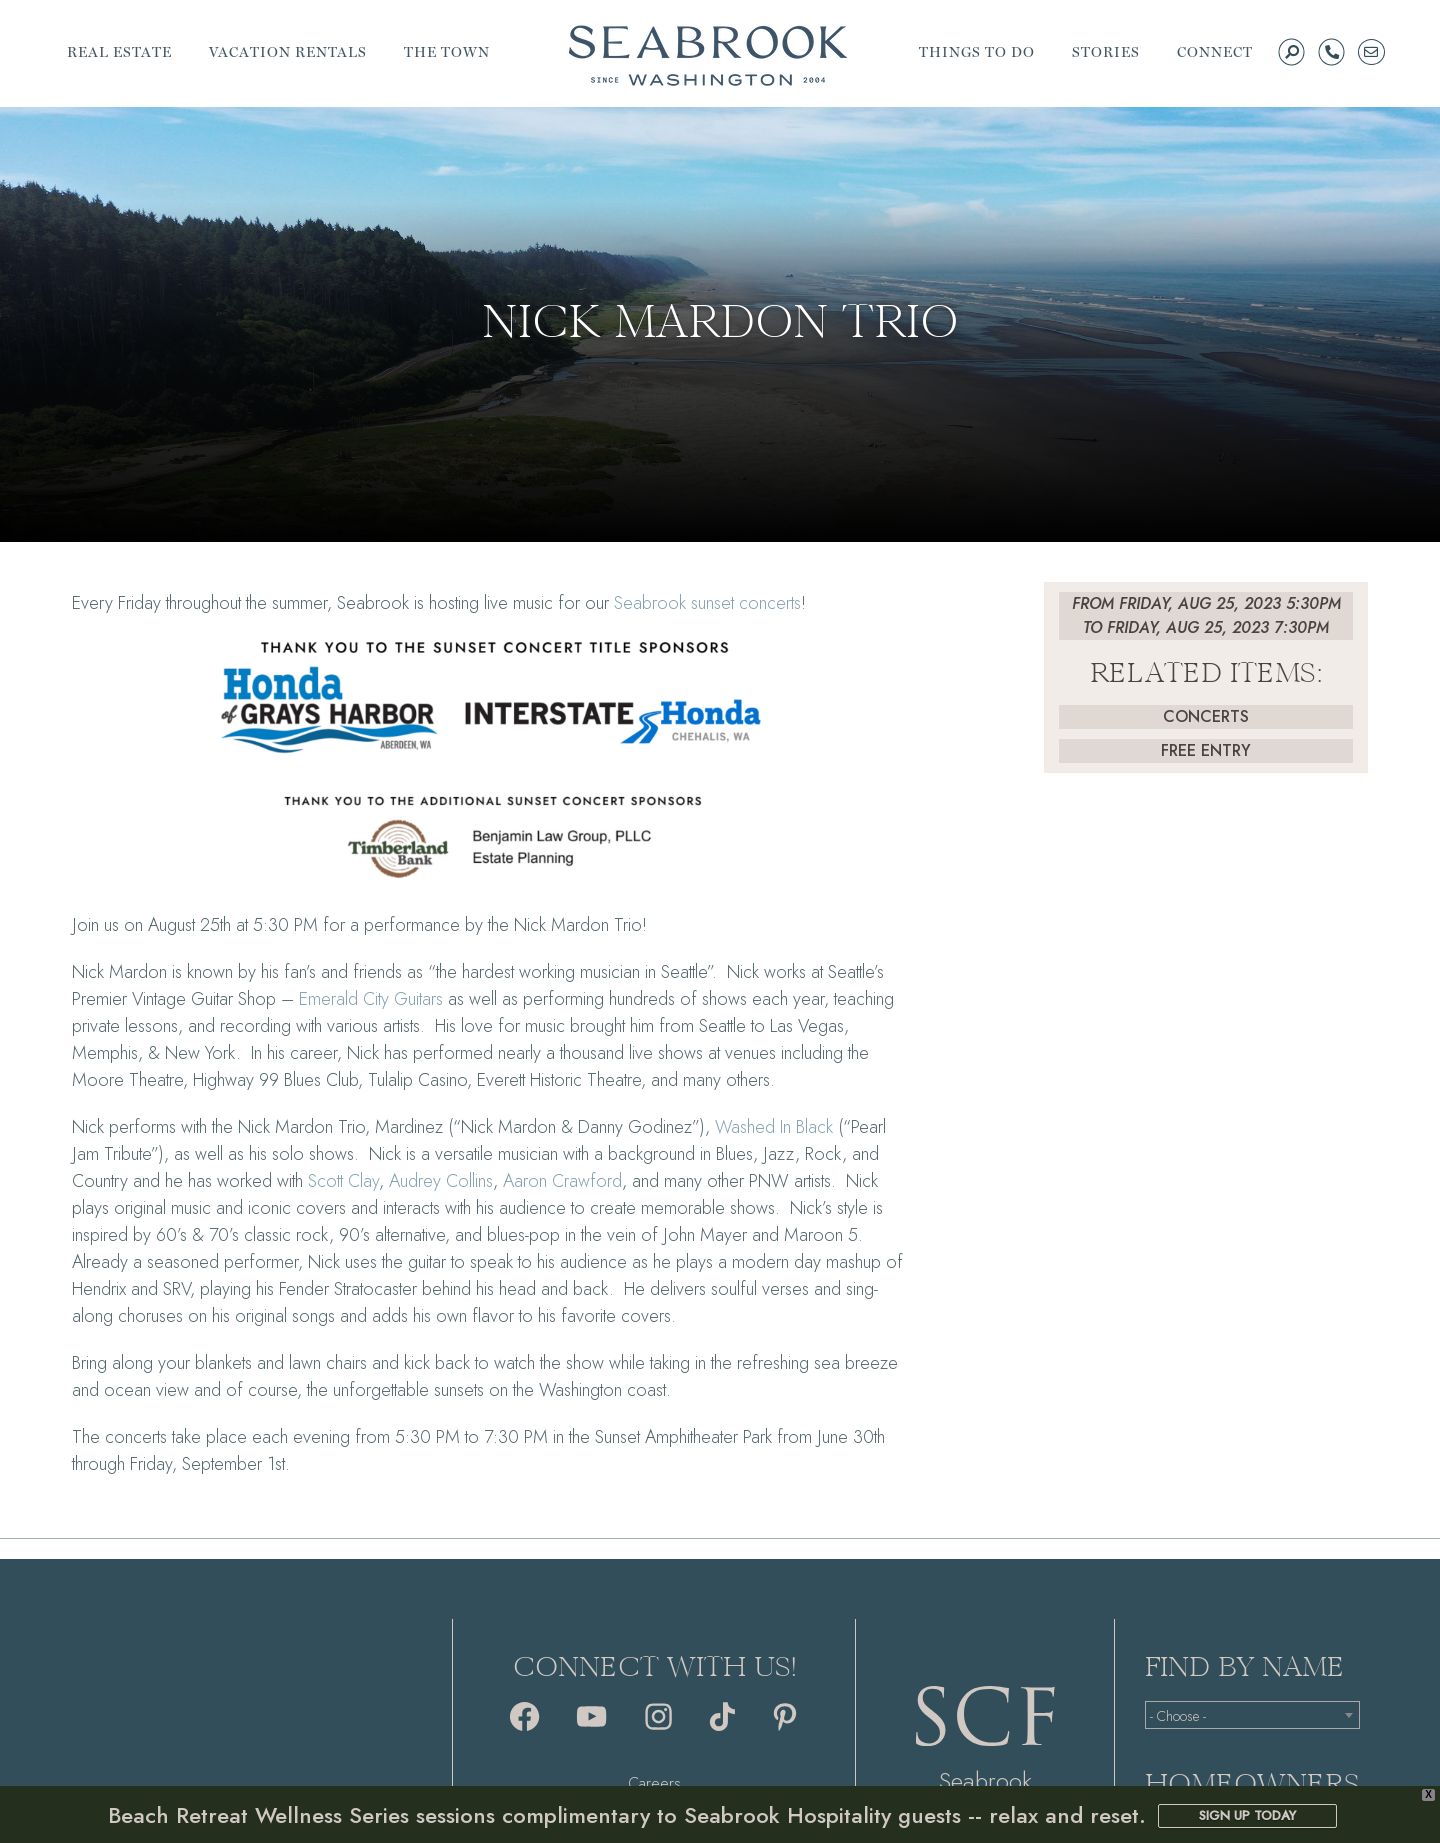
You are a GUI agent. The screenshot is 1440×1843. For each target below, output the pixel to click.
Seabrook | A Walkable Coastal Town (708, 55)
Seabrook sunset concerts (707, 603)
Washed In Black (774, 1127)
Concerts (1206, 716)
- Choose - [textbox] (1178, 1716)
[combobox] (1252, 1715)
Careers (654, 1783)
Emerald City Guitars (371, 999)
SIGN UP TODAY (1247, 1815)
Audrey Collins (441, 1181)
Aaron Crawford (562, 1181)
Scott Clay (343, 1181)
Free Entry (1206, 750)
